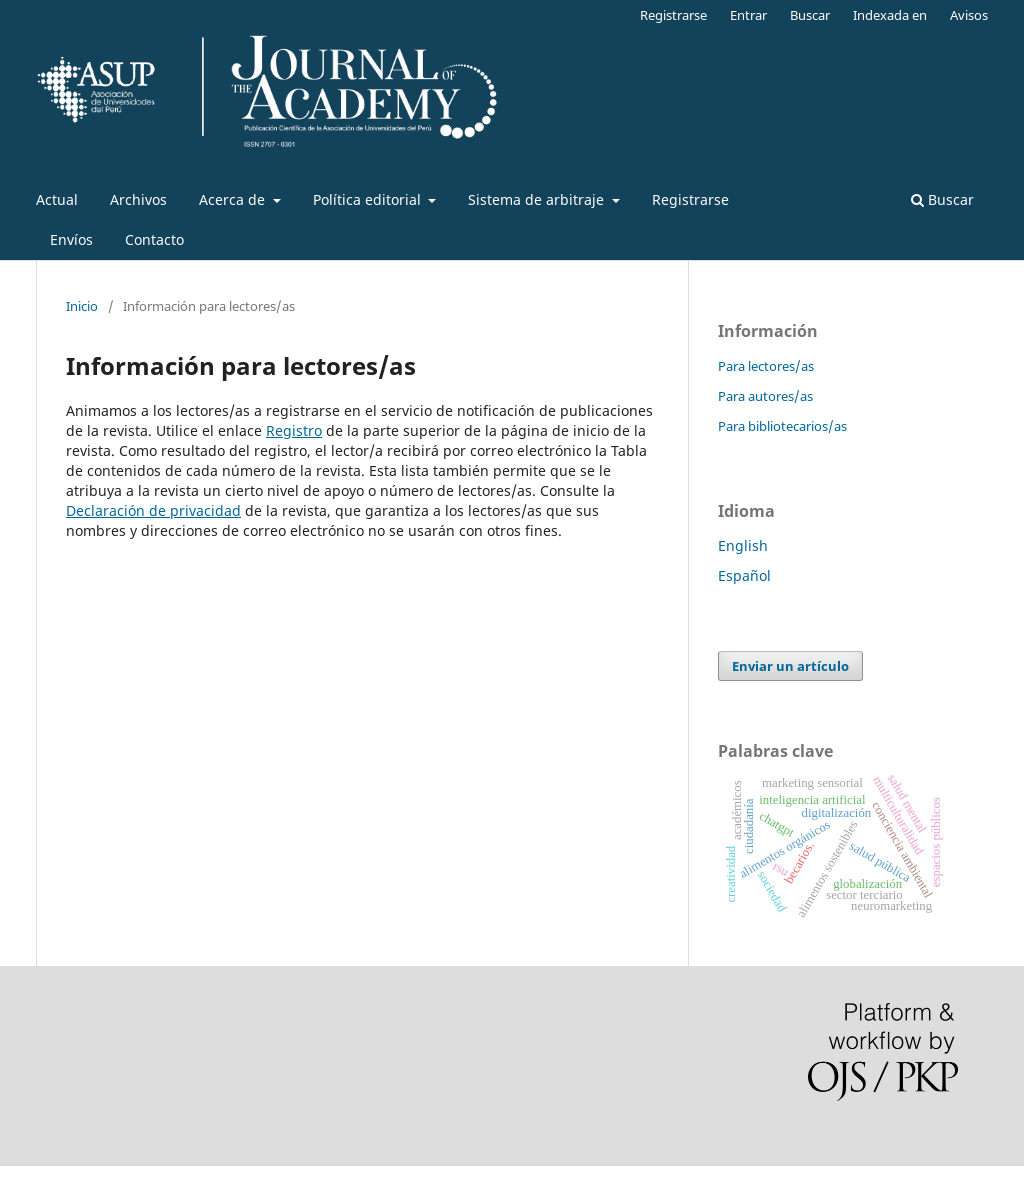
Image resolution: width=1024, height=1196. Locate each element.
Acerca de (234, 199)
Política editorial (369, 199)
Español (744, 575)
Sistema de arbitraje (538, 199)
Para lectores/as (766, 366)
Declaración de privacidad (153, 510)
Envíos (71, 239)
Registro (294, 430)
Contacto (154, 239)
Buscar (942, 199)
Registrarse (690, 199)
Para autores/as (765, 396)
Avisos (969, 15)
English (743, 545)
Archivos (138, 199)
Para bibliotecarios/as (782, 426)
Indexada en (890, 15)
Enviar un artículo (790, 666)
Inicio (82, 306)
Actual (57, 199)
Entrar (748, 15)
